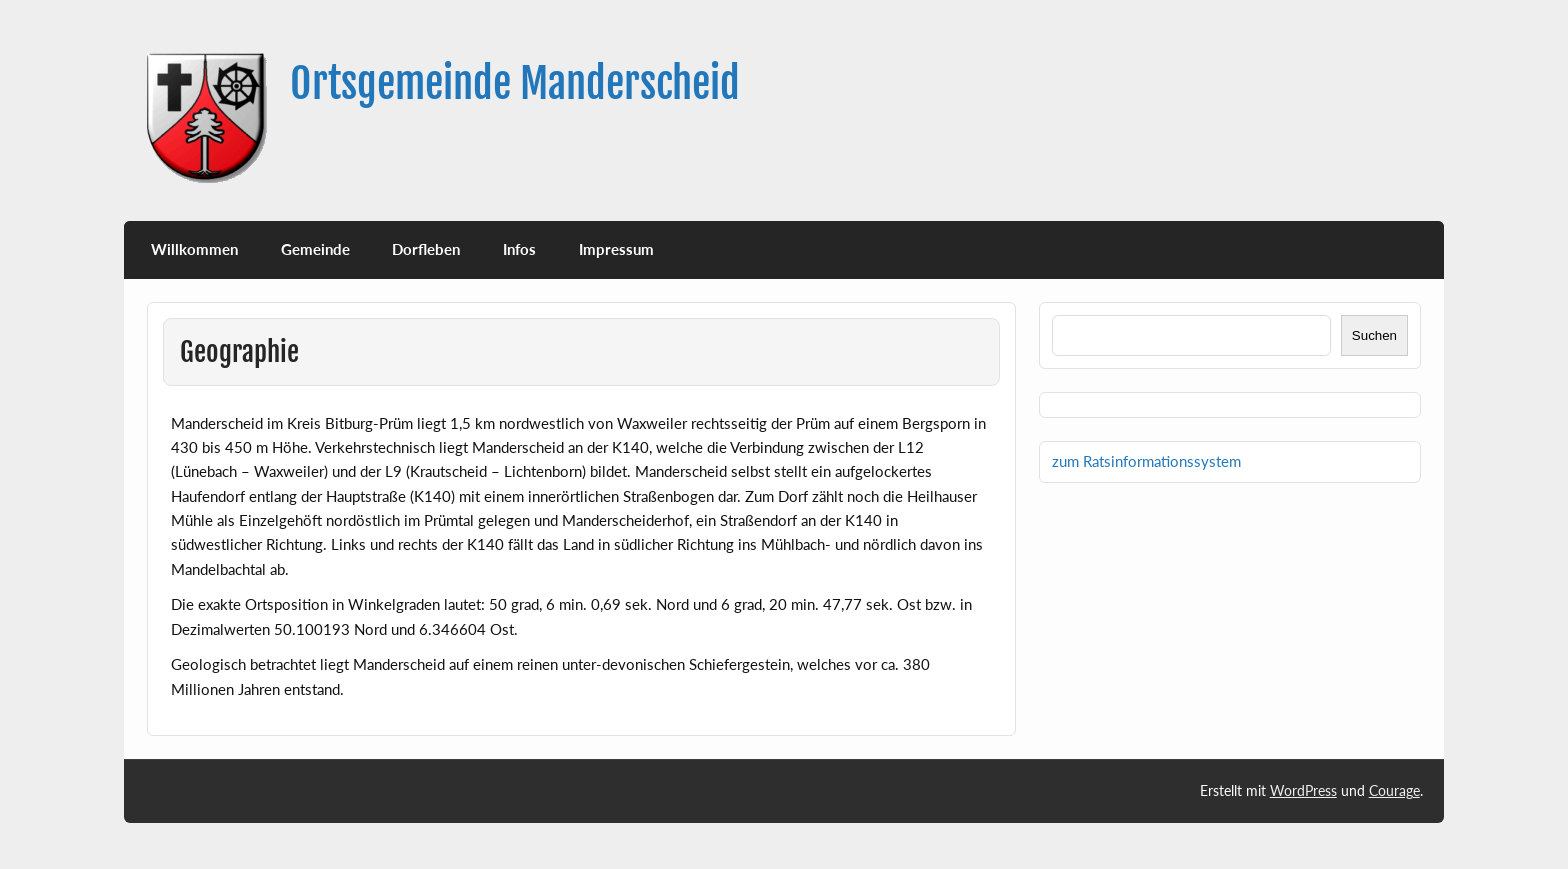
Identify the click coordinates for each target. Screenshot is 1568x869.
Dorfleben (426, 249)
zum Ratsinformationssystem (1146, 461)
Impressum (616, 249)
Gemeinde (315, 249)
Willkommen (194, 249)
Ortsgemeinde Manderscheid (515, 83)
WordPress (1303, 790)
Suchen (1374, 335)
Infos (519, 249)
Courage (1394, 790)
